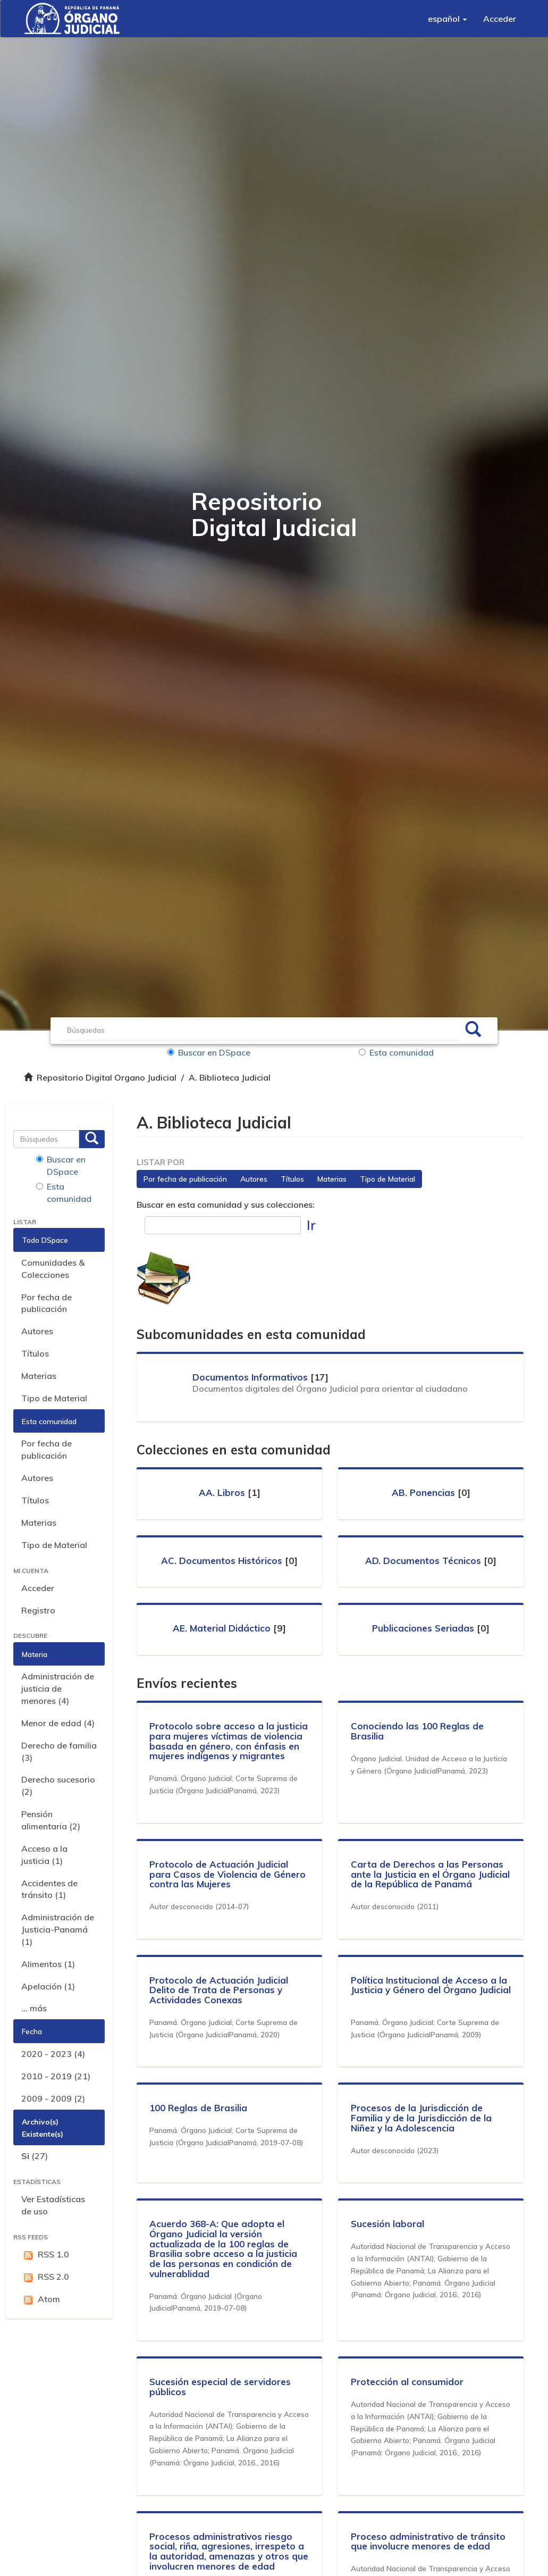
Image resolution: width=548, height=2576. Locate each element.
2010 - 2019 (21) (55, 2076)
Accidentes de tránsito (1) (49, 1889)
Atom (40, 2299)
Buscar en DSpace (211, 1052)
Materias (38, 1375)
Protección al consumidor (407, 2381)
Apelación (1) (48, 1986)
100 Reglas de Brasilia (199, 2107)
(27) (34, 2156)
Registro (38, 1610)
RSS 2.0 (45, 2276)
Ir (311, 1225)
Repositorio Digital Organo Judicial (106, 1077)
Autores (37, 1331)
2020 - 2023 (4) (53, 2053)
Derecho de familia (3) (59, 1751)
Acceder (37, 1588)
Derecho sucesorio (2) (58, 1785)
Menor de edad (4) (58, 1723)
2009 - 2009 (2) (53, 2098)
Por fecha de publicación (46, 1303)
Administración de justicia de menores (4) (57, 1688)
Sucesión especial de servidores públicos (220, 2386)
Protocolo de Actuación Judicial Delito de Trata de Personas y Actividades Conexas (219, 1990)
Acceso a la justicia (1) (44, 1854)
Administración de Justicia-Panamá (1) (57, 1929)
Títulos (35, 1353)
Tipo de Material (54, 1398)
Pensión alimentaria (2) (50, 1820)
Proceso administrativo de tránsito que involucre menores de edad (428, 2541)
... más (34, 2008)
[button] (447, 18)
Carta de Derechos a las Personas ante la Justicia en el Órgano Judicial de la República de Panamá (430, 1874)
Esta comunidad (396, 1052)
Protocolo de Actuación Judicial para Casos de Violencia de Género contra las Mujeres (228, 1874)
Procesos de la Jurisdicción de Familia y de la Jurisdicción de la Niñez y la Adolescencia (421, 2117)
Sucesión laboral (388, 2223)
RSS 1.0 (45, 2254)
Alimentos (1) (48, 1964)
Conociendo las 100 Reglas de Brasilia (417, 1731)
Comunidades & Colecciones (53, 1268)
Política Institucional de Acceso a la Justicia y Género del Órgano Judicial (429, 1990)
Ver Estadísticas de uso (53, 2205)
